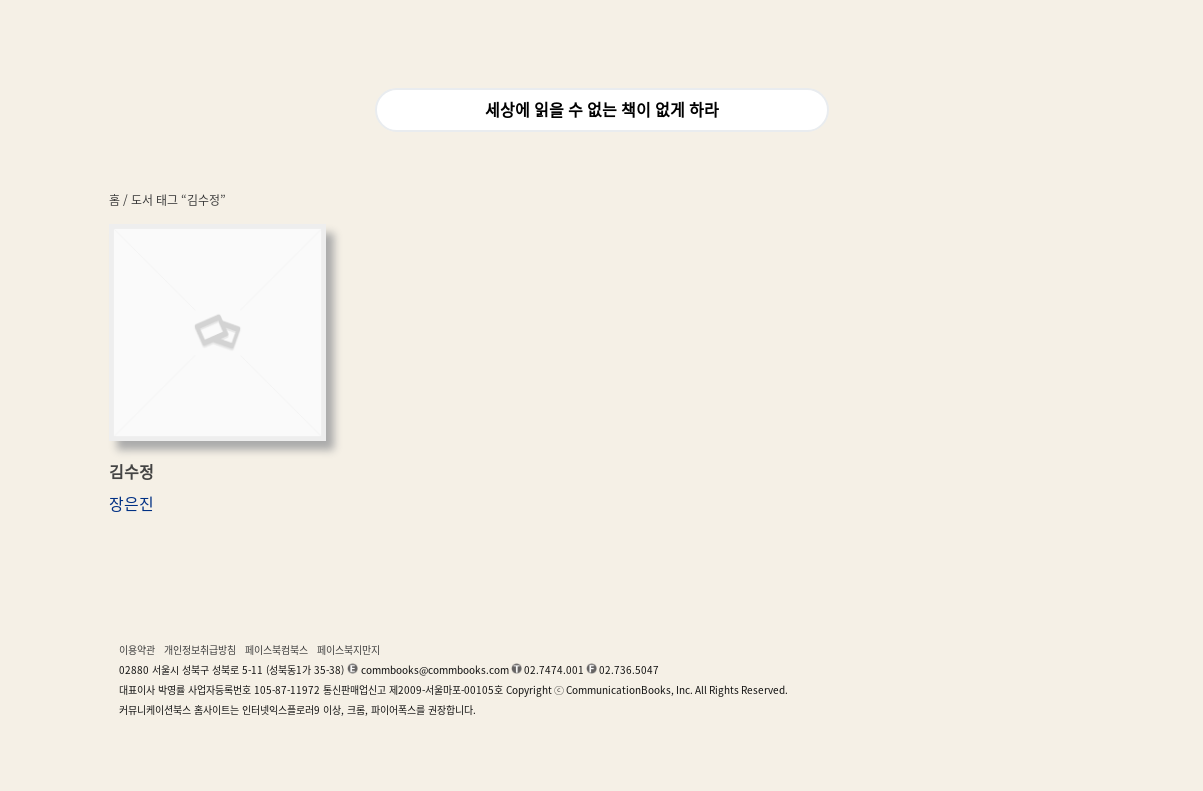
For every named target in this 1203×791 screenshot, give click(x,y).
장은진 (131, 504)
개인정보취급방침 (200, 650)
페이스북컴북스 (276, 650)
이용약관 (137, 650)
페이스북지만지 (348, 650)
